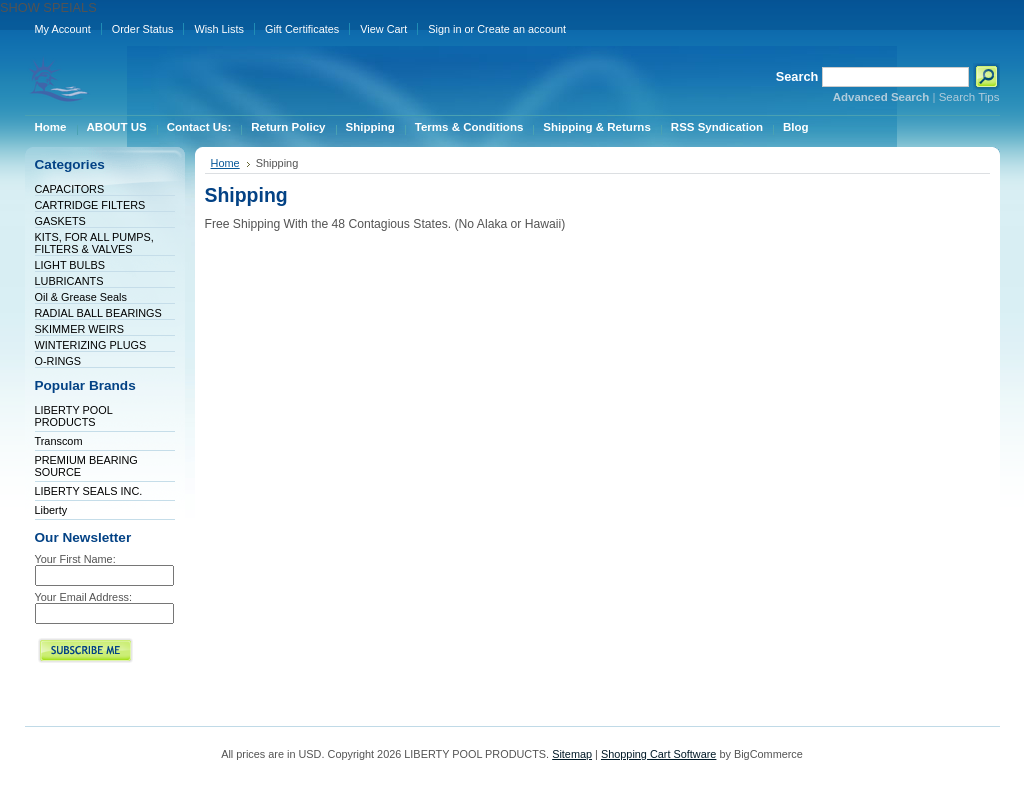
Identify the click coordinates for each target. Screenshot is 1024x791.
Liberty (51, 510)
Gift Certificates (302, 29)
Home (225, 163)
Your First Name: (75, 559)
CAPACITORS (70, 189)
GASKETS (60, 221)
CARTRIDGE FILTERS (90, 205)
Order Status (143, 29)
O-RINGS (58, 361)
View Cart (383, 29)
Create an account (521, 29)
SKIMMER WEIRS (79, 329)
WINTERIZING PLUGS (91, 345)
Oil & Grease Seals (81, 297)
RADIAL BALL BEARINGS (98, 313)
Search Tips (969, 97)
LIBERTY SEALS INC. (89, 491)
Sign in (444, 29)
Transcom (59, 441)
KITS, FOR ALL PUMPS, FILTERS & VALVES (94, 243)
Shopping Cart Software (658, 754)
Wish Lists (219, 29)
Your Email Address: (84, 597)
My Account (63, 29)
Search (797, 76)
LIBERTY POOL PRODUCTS (74, 416)
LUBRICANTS (69, 281)
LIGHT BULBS (70, 265)
